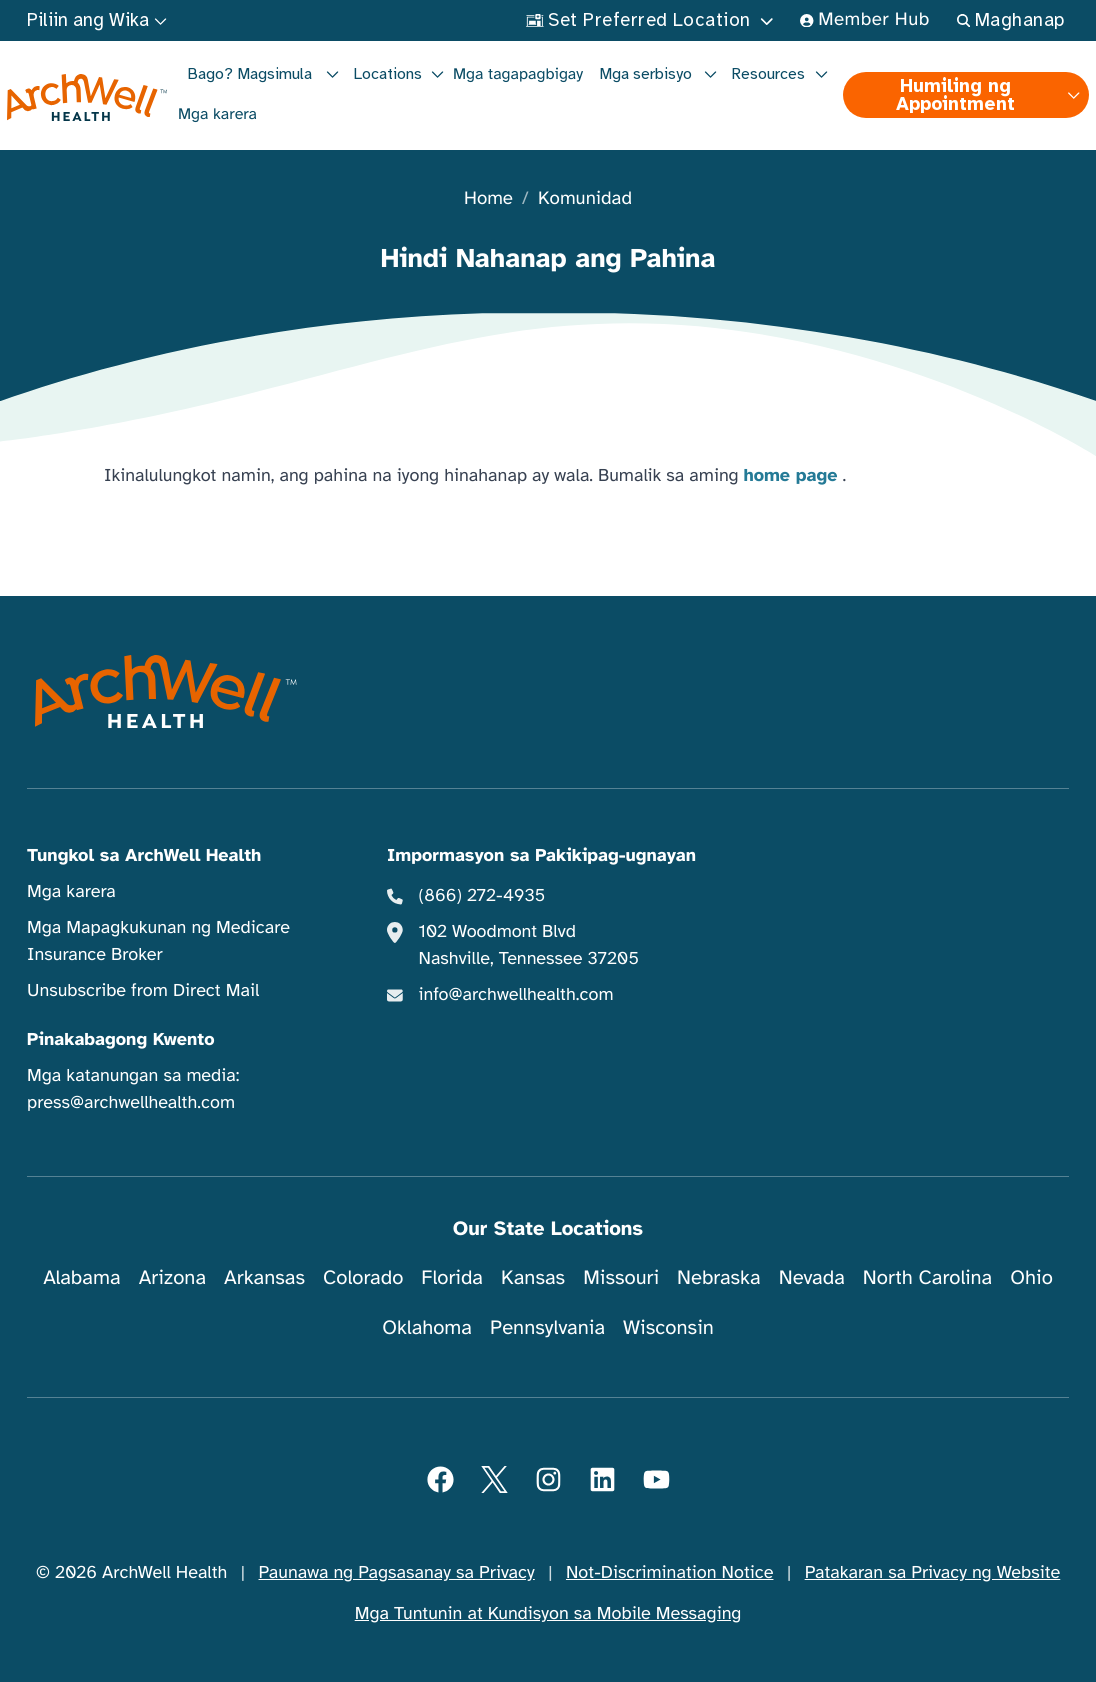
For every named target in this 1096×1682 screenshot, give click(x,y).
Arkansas (264, 1277)
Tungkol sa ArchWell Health (144, 856)
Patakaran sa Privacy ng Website (933, 1573)
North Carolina (927, 1277)
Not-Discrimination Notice (669, 1573)
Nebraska (719, 1277)
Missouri (621, 1277)
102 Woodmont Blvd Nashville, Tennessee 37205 (529, 945)
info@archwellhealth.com (516, 995)
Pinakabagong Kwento (121, 1040)
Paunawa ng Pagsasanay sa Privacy (397, 1573)
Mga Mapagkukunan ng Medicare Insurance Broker (158, 941)
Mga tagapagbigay (518, 74)
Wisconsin (668, 1327)
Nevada (812, 1277)
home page (791, 476)
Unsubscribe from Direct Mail (143, 991)
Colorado (363, 1277)
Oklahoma (427, 1327)
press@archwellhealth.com (131, 1103)
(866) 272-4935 (482, 896)
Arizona (172, 1277)
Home (488, 199)
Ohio (1031, 1277)
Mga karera (217, 114)
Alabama (82, 1277)
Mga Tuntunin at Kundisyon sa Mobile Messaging (548, 1614)
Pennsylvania (547, 1327)
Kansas (533, 1277)
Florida (452, 1277)
